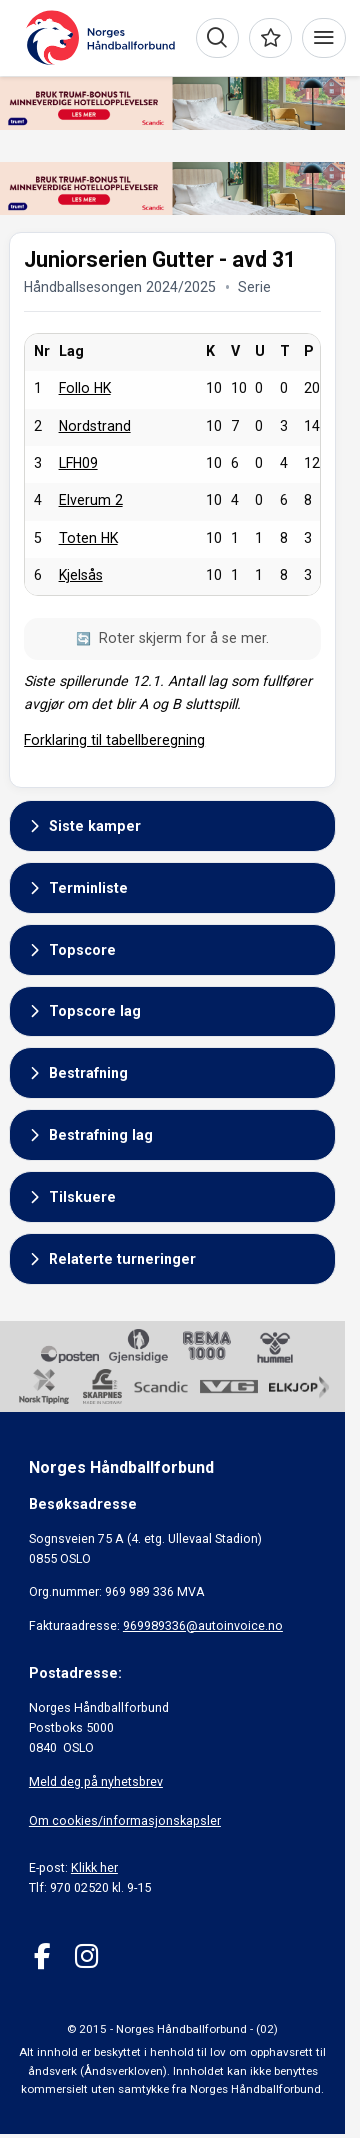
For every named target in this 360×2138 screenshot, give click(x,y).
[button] (172, 826)
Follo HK (85, 388)
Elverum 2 (91, 500)
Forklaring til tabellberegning (114, 740)
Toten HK (88, 538)
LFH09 (78, 463)
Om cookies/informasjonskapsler (125, 1820)
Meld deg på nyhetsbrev (96, 1781)
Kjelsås (81, 575)
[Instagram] (86, 1956)
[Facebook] (42, 1956)
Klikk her (94, 1867)
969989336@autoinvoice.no (203, 1625)
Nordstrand (95, 426)
